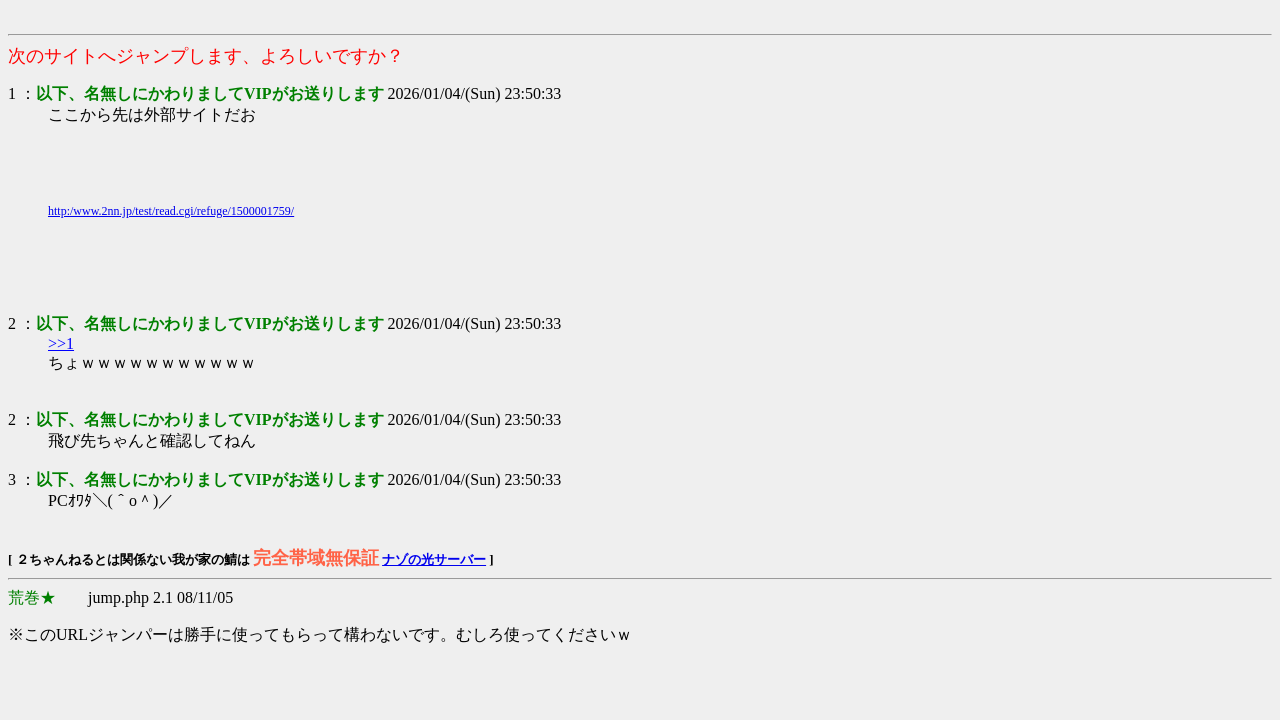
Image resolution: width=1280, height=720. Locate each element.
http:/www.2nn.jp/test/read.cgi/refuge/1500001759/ (171, 211)
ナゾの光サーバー (434, 559)
